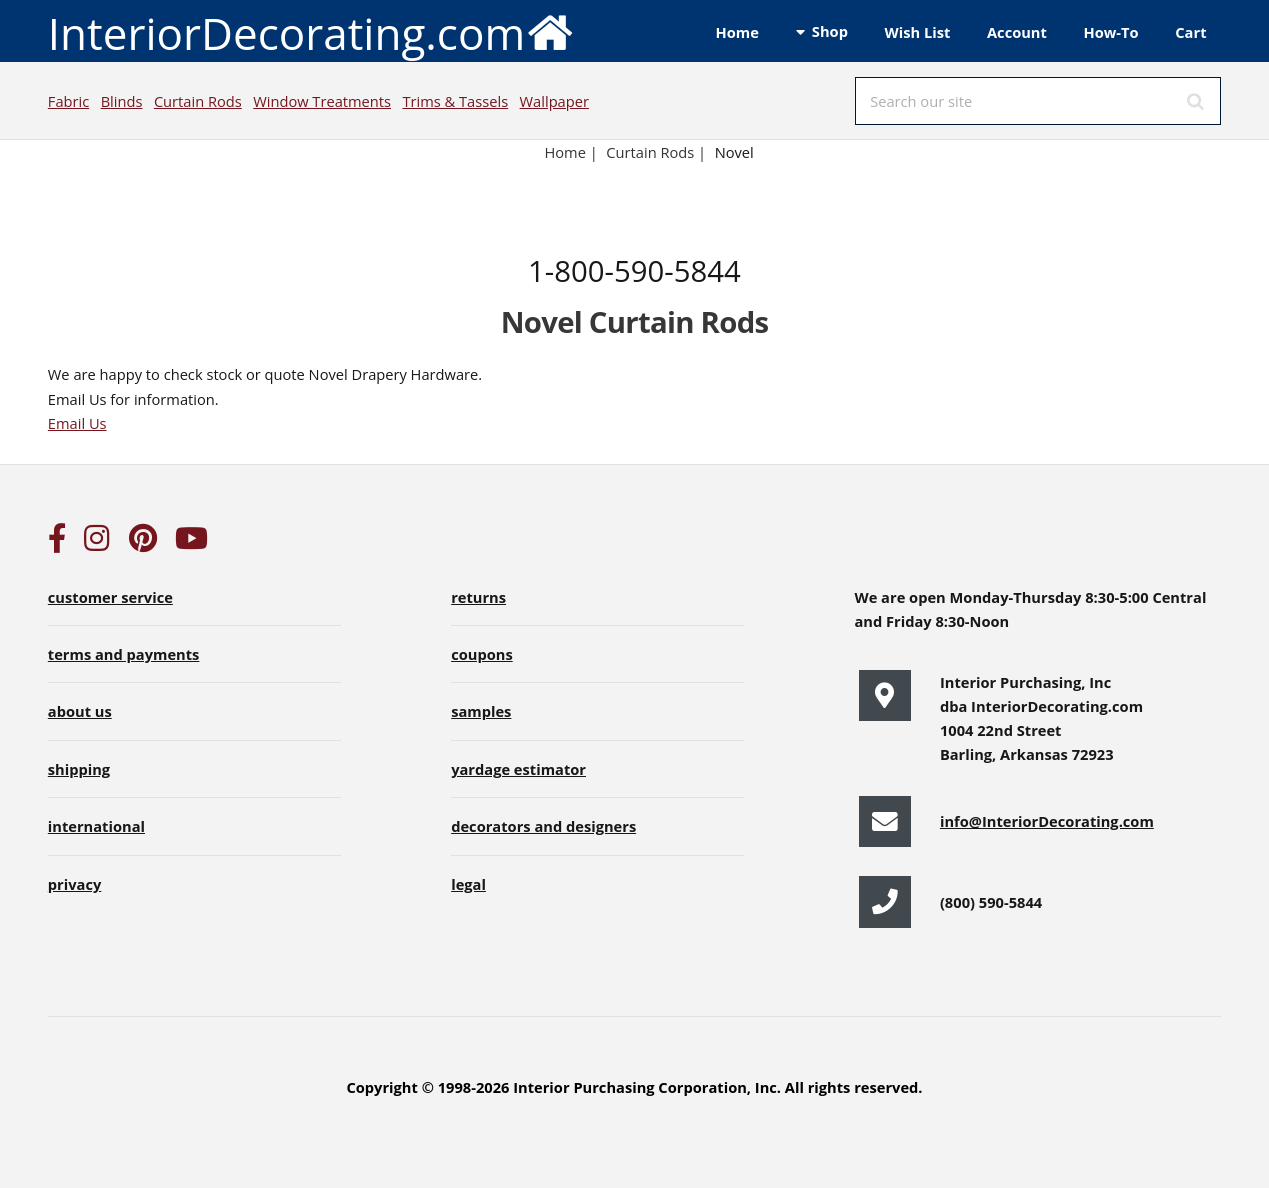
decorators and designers (543, 826)
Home (737, 32)
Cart (1190, 32)
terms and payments (124, 654)
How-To (1111, 32)
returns (478, 597)
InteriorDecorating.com (311, 31)
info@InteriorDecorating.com (1047, 821)
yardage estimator (518, 769)
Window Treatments (322, 101)
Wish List (918, 32)
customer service (110, 597)
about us (80, 711)
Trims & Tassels (455, 101)
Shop (830, 31)
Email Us (77, 423)
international (96, 826)
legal (468, 884)
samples (481, 711)
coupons (482, 654)
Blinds (122, 101)
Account (1017, 32)
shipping (79, 769)
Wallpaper (554, 101)
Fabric (68, 101)
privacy (74, 884)
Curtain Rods (198, 101)
